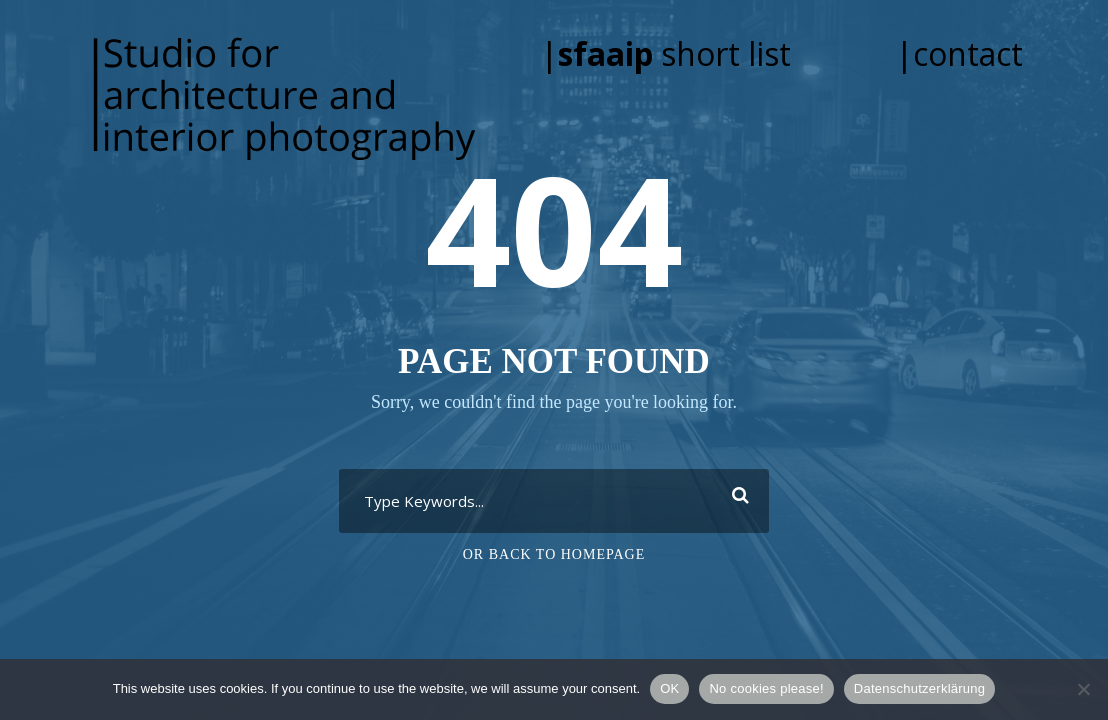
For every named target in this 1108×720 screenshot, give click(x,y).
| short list (693, 53)
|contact (959, 53)
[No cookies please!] (1083, 689)
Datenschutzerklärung (919, 688)
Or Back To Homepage (554, 554)
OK (669, 688)
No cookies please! (766, 688)
